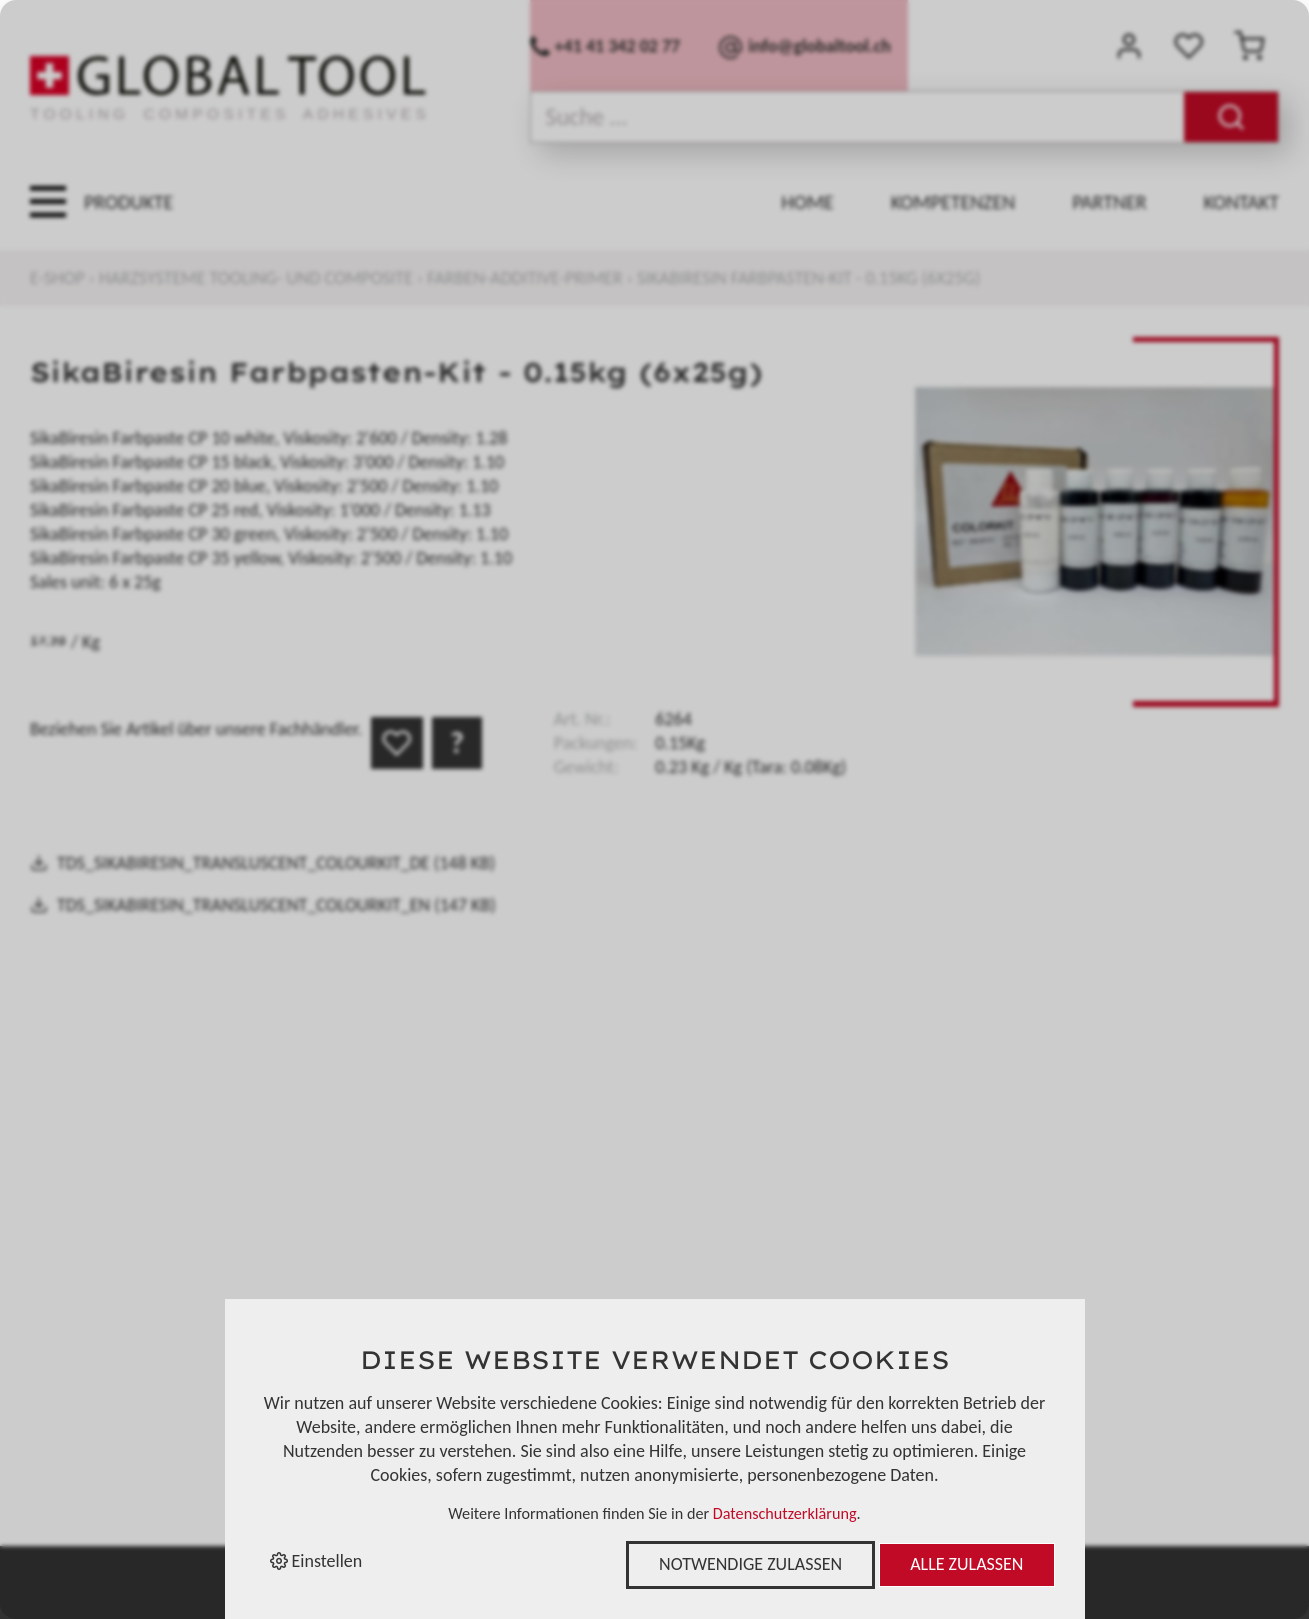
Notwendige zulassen (750, 1564)
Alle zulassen (966, 1564)
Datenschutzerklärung (785, 1513)
